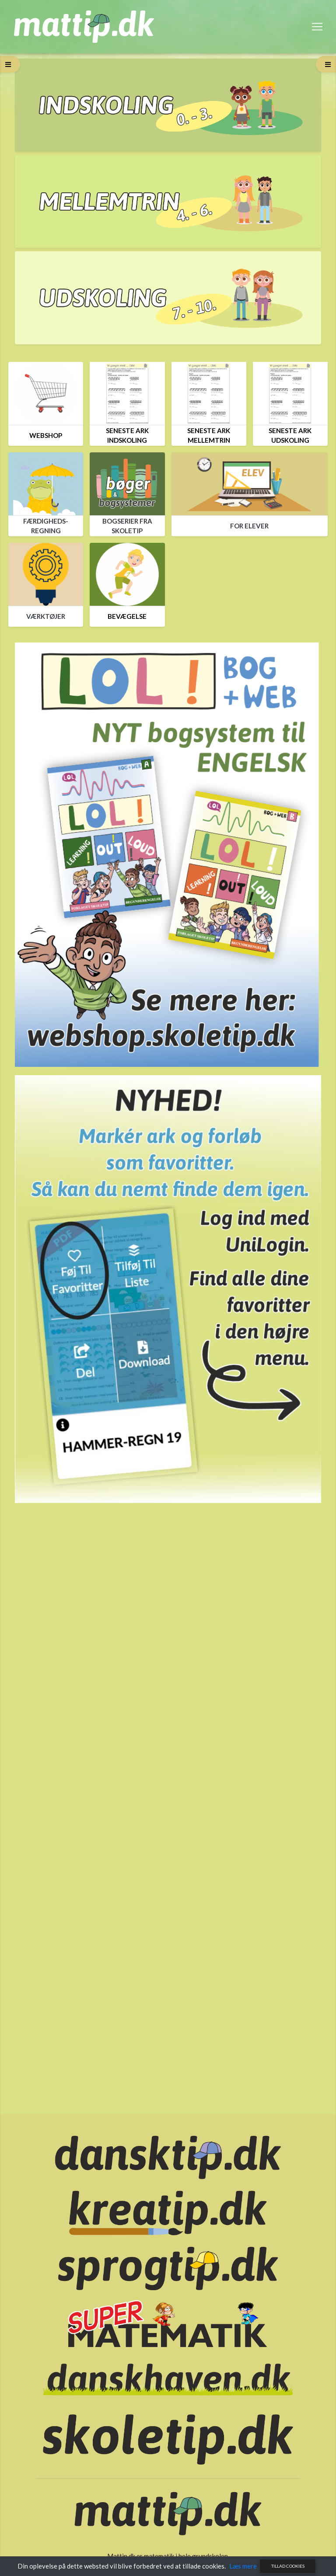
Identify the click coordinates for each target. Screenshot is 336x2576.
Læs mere (243, 2566)
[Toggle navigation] (317, 26)
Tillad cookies (287, 2566)
